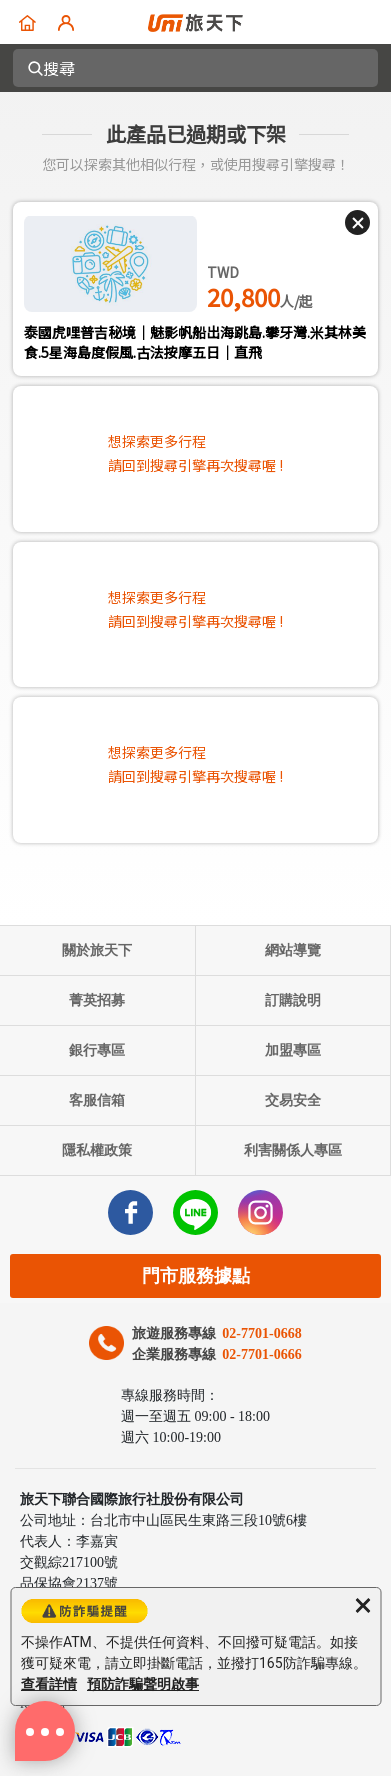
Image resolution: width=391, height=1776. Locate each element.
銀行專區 (97, 1050)
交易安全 (293, 1100)
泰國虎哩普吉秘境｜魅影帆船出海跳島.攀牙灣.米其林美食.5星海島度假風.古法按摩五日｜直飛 (195, 342)
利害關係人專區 (293, 1150)
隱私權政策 (97, 1150)
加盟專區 (293, 1050)
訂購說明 (293, 1000)
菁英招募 (97, 1000)
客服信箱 (97, 1100)
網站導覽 (293, 950)
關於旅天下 (97, 950)
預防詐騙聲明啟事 (143, 1684)
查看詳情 (49, 1684)
